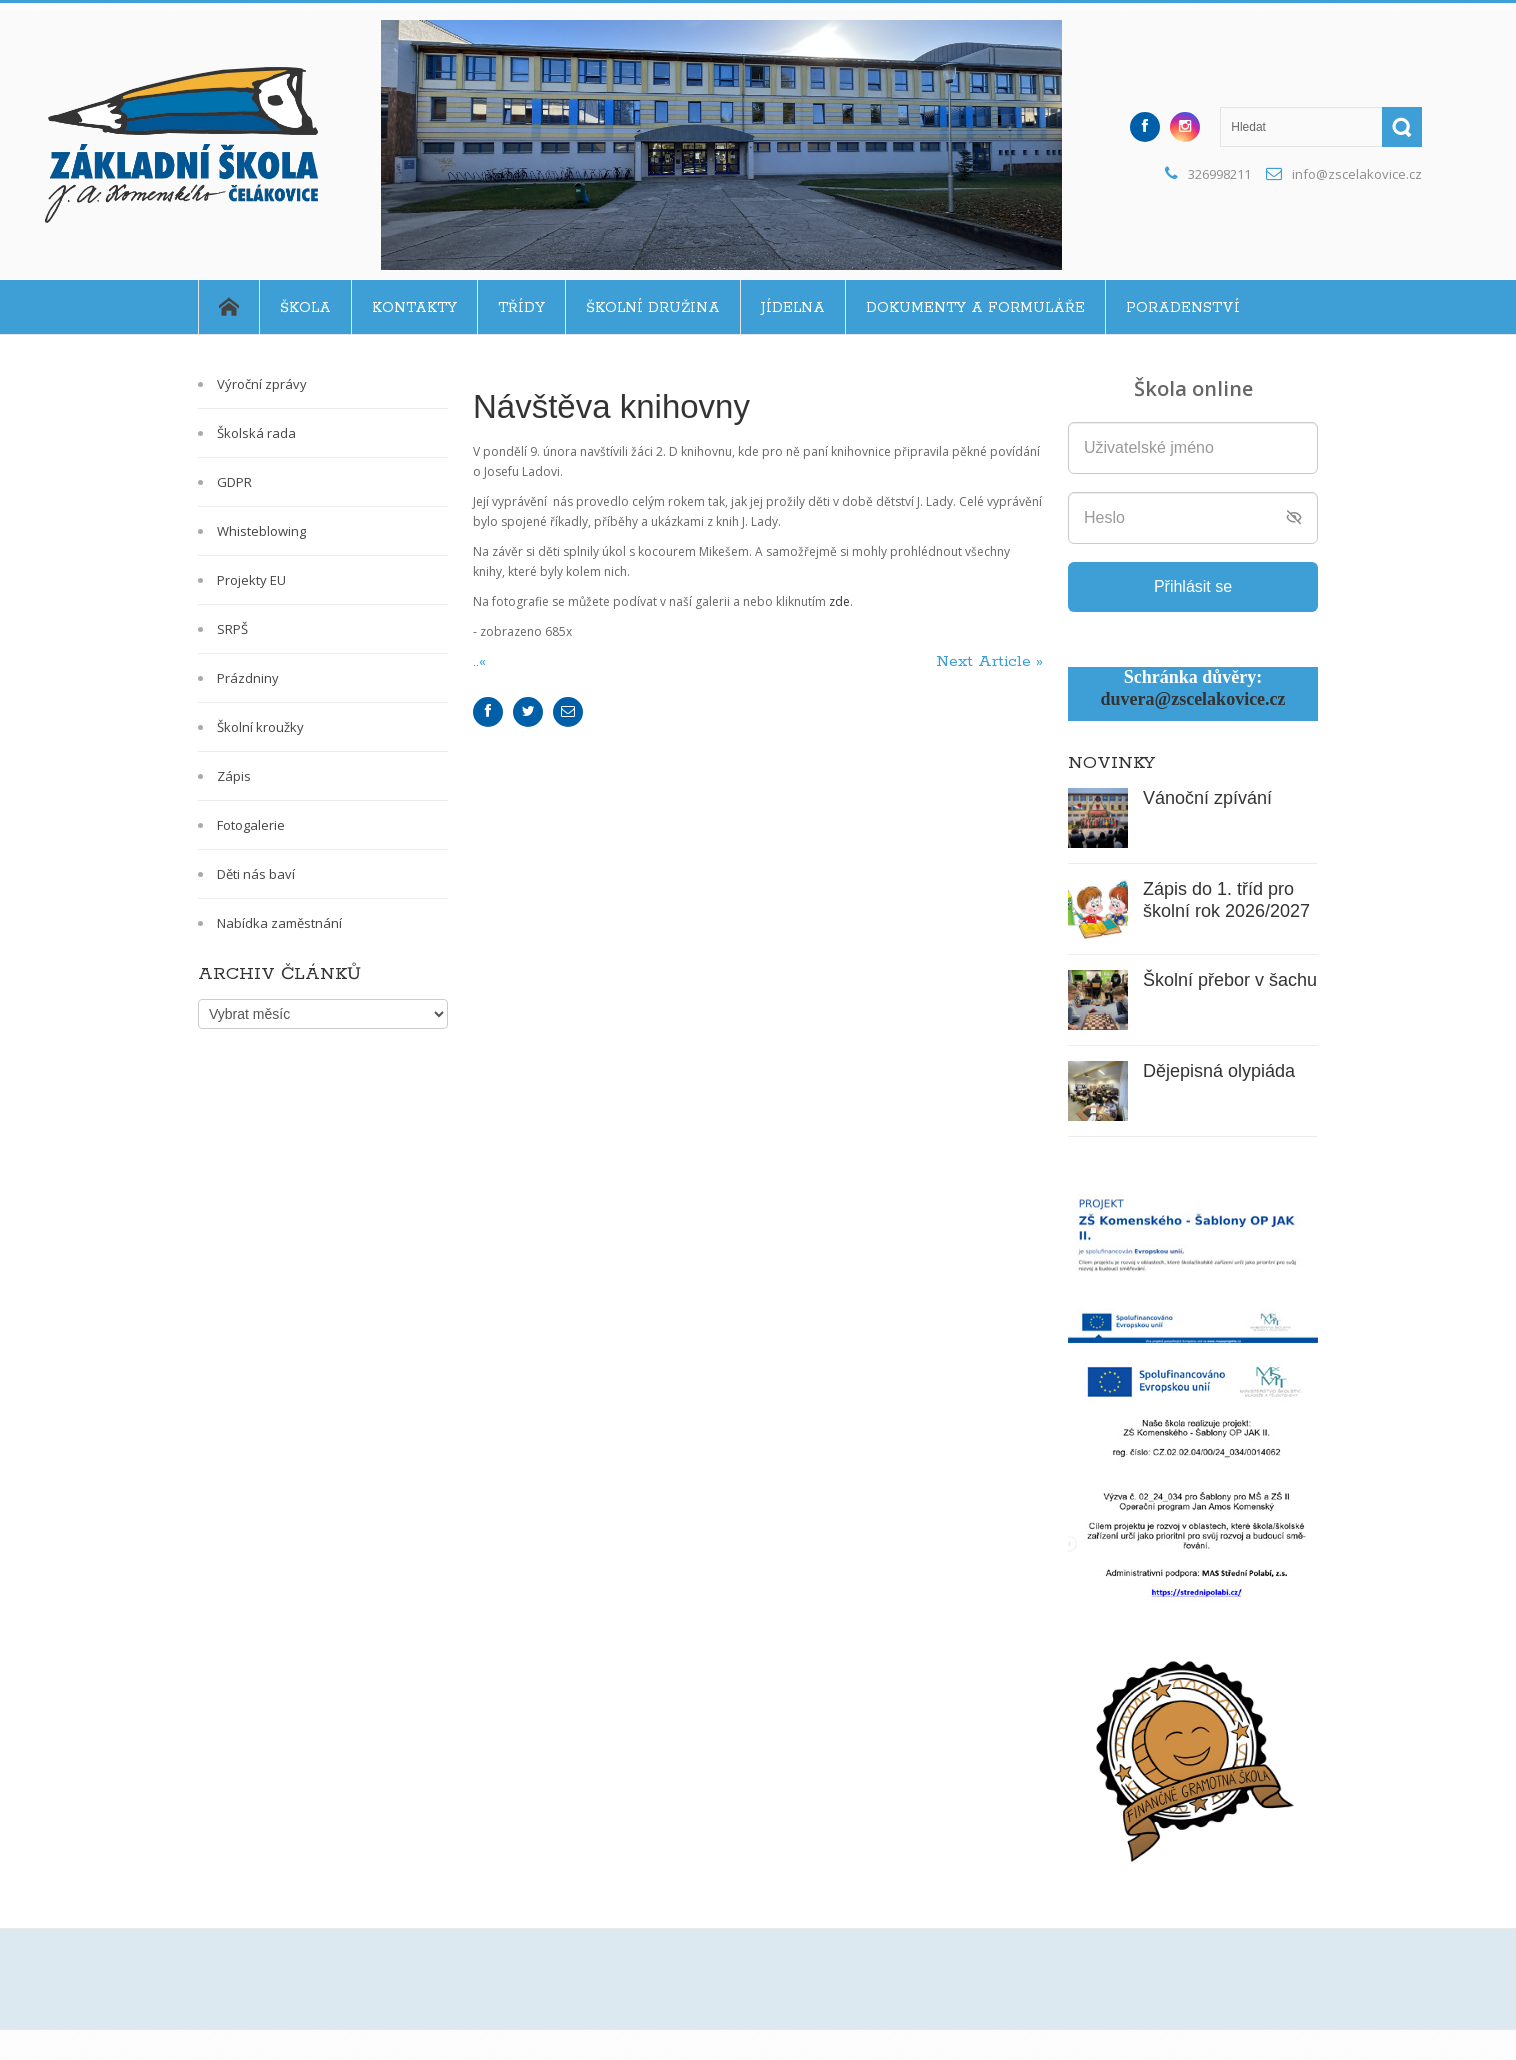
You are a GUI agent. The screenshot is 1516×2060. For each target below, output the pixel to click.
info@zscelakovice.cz (1357, 174)
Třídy (521, 308)
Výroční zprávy (262, 384)
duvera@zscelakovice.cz (1192, 699)
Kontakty (414, 308)
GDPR (234, 482)
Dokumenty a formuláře (975, 308)
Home (228, 307)
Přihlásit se (1193, 586)
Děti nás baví (256, 874)
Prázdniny (248, 678)
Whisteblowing (261, 531)
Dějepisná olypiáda (1219, 1071)
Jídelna (793, 308)
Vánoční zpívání (1207, 798)
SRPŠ (232, 629)
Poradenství (1183, 308)
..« (482, 661)
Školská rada (256, 433)
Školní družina (653, 308)
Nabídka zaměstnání (279, 923)
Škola (305, 308)
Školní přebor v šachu (1230, 980)
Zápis (234, 776)
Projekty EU (251, 580)
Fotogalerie (251, 825)
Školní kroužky (260, 727)
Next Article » (989, 661)
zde (839, 601)
